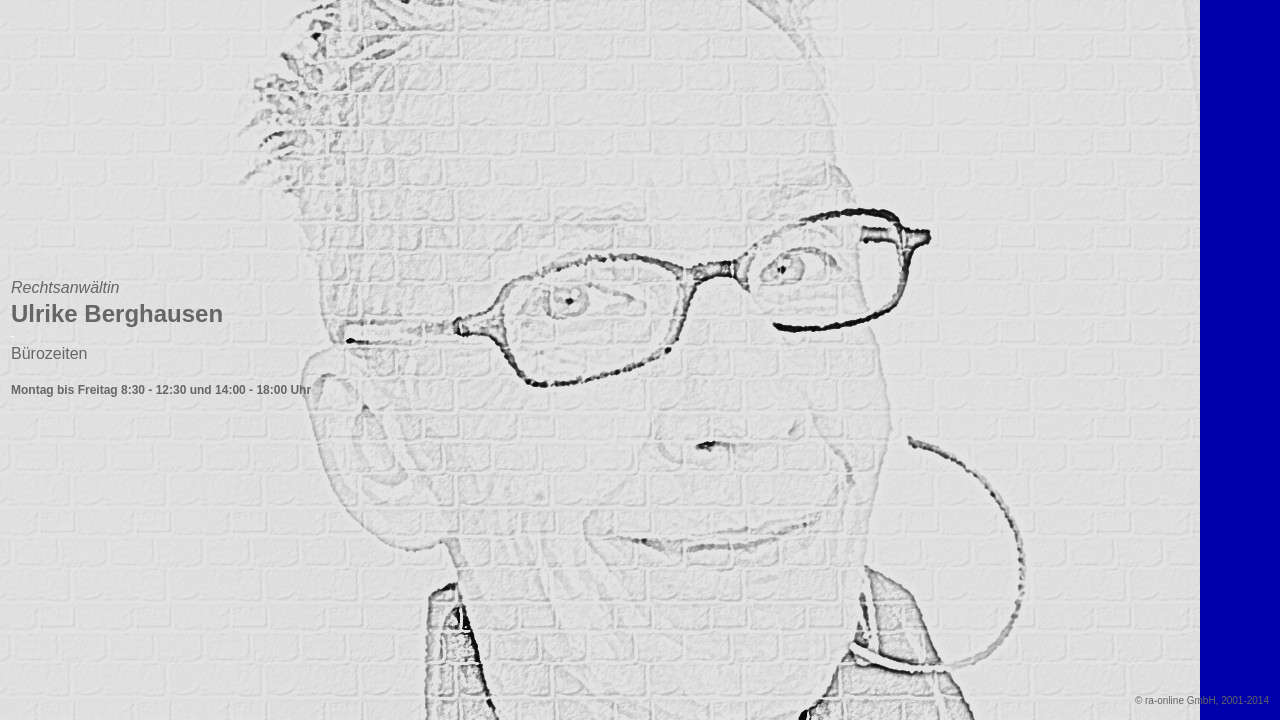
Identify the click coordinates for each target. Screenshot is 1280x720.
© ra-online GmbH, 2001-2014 (1202, 700)
